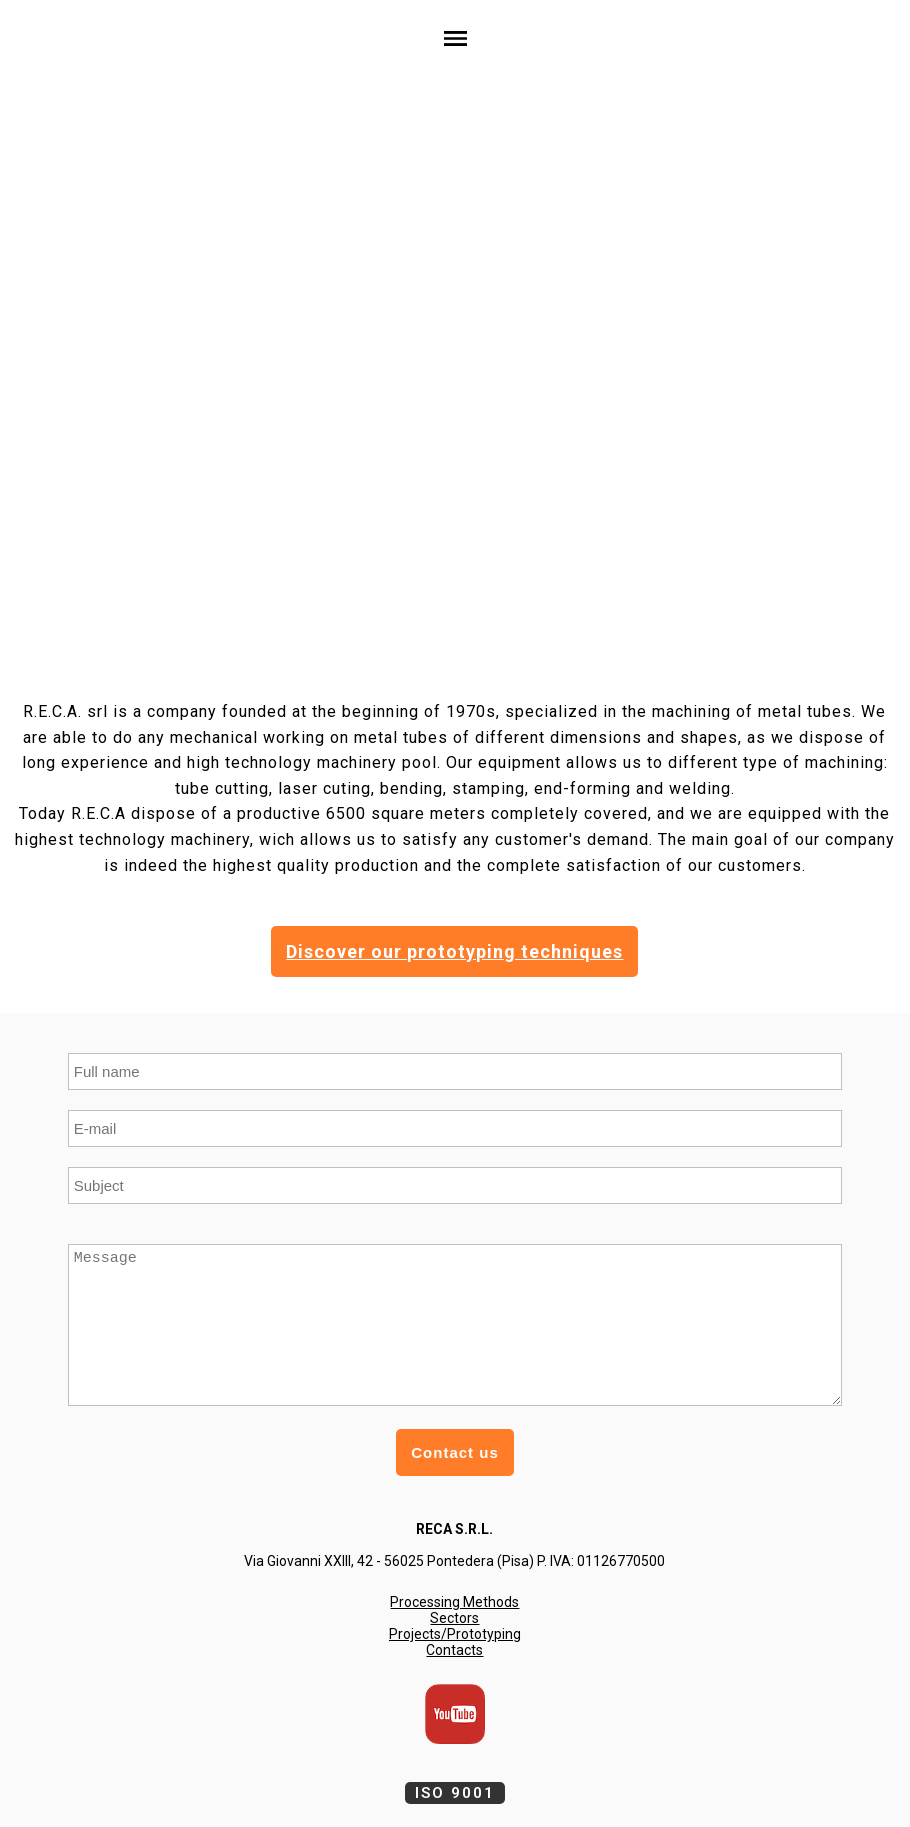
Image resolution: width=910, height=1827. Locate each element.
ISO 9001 (455, 1793)
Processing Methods (454, 1602)
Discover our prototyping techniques (454, 951)
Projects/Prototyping (455, 1634)
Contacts (454, 1650)
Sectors (454, 1618)
